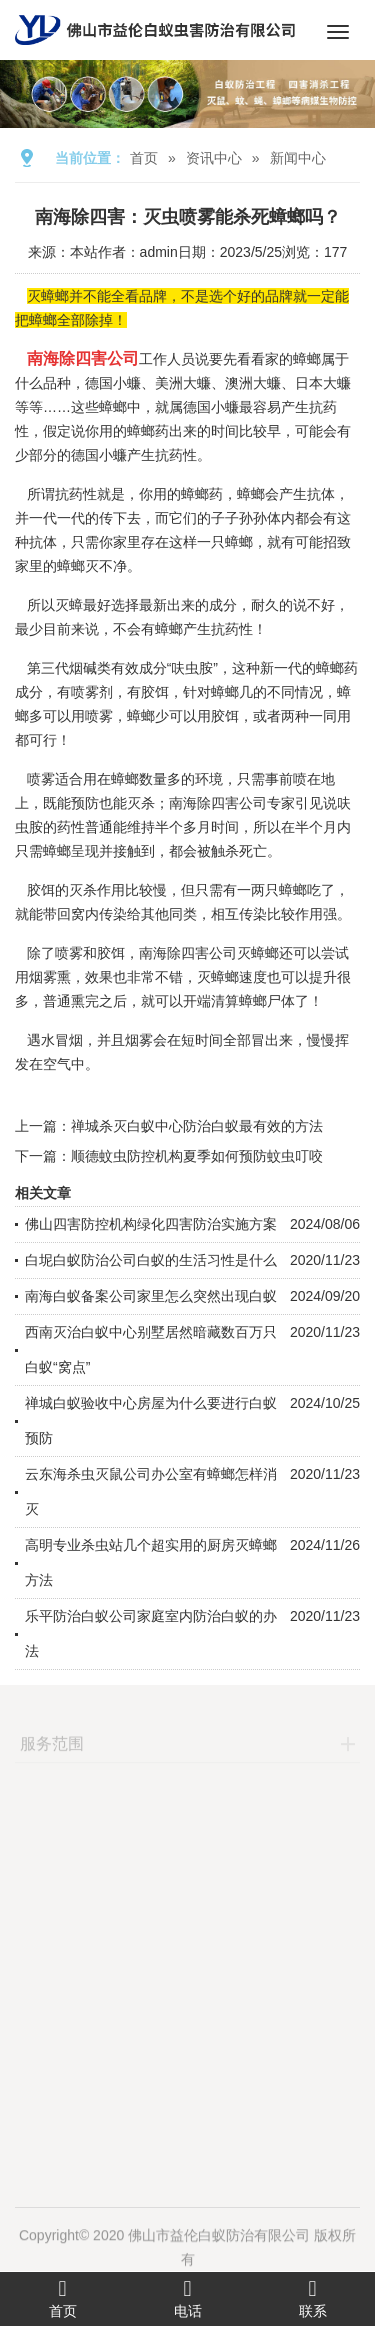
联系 (312, 2298)
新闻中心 (298, 158)
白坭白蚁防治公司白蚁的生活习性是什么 (151, 1260)
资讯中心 (214, 158)
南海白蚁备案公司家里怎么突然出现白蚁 (151, 1296)
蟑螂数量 (139, 779)
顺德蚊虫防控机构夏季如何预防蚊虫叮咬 (197, 1156)
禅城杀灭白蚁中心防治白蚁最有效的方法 (197, 1126)
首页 (144, 158)
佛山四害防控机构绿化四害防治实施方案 (151, 1224)
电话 (187, 2298)
